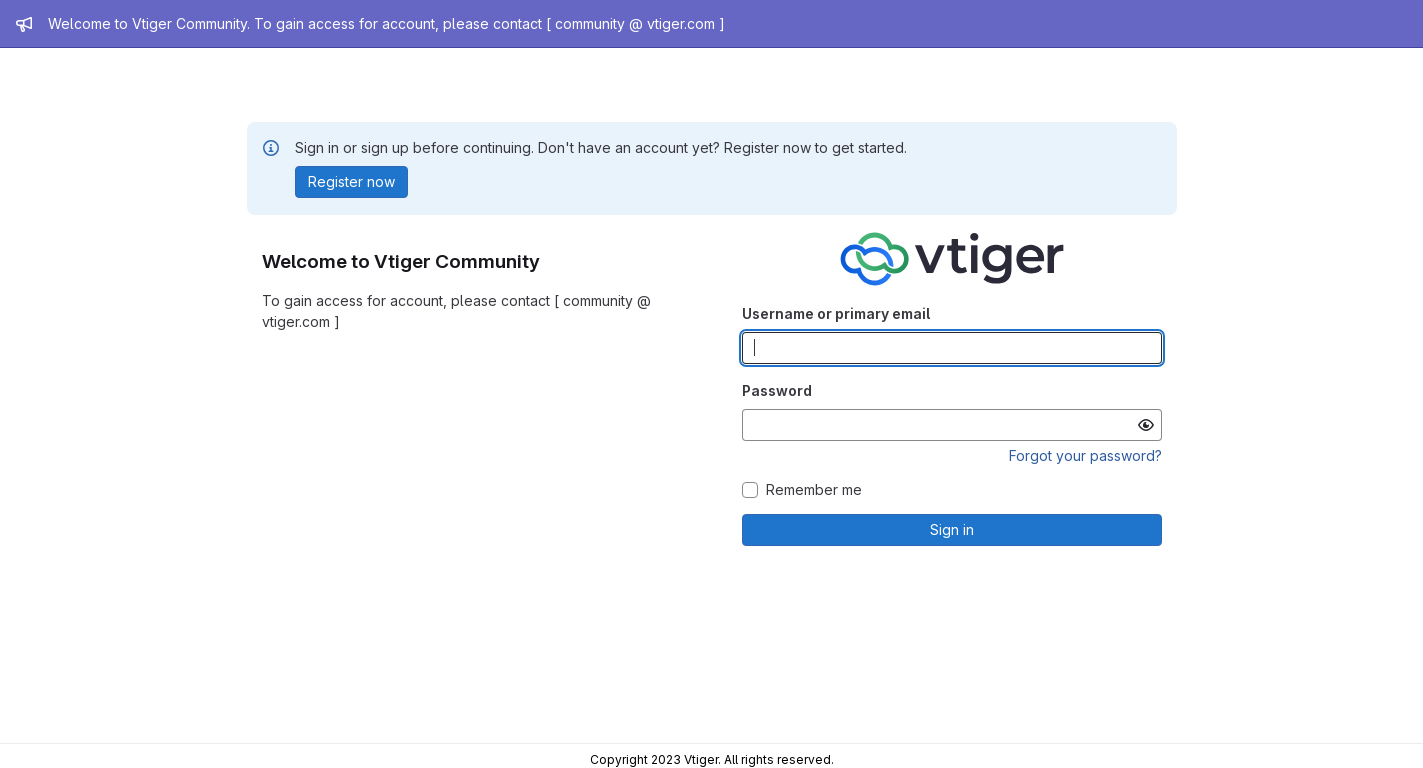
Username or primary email (836, 313)
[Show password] (1146, 425)
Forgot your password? (1085, 455)
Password (777, 390)
